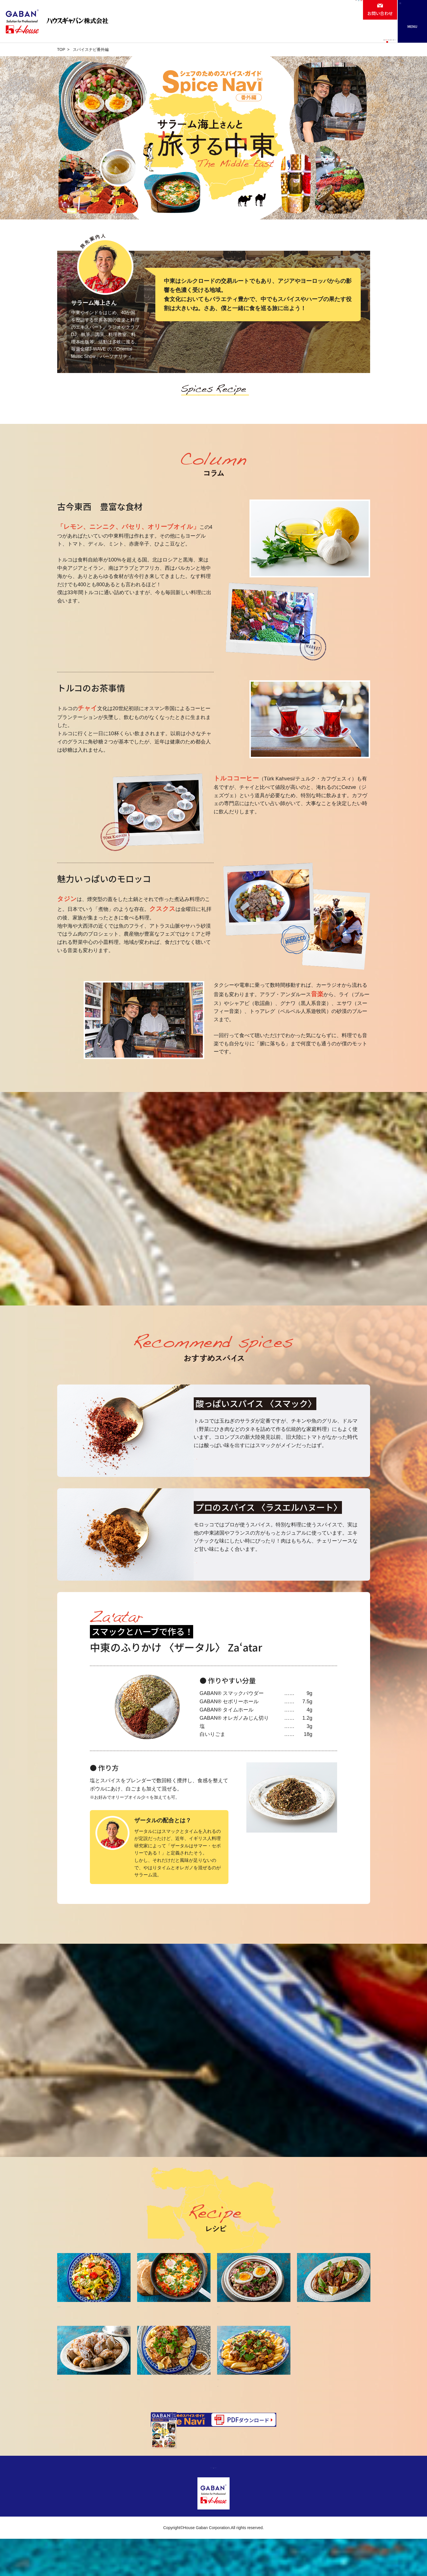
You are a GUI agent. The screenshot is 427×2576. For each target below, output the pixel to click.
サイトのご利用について (237, 2504)
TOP (61, 49)
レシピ (253, 34)
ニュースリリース (371, 34)
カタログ (328, 34)
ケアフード (345, 13)
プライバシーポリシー (187, 2504)
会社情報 (275, 10)
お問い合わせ (380, 13)
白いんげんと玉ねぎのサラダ (253, 2323)
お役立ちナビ (290, 34)
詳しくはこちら (223, 1474)
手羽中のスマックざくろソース (333, 2323)
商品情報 (221, 34)
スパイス (169, 402)
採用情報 (310, 13)
